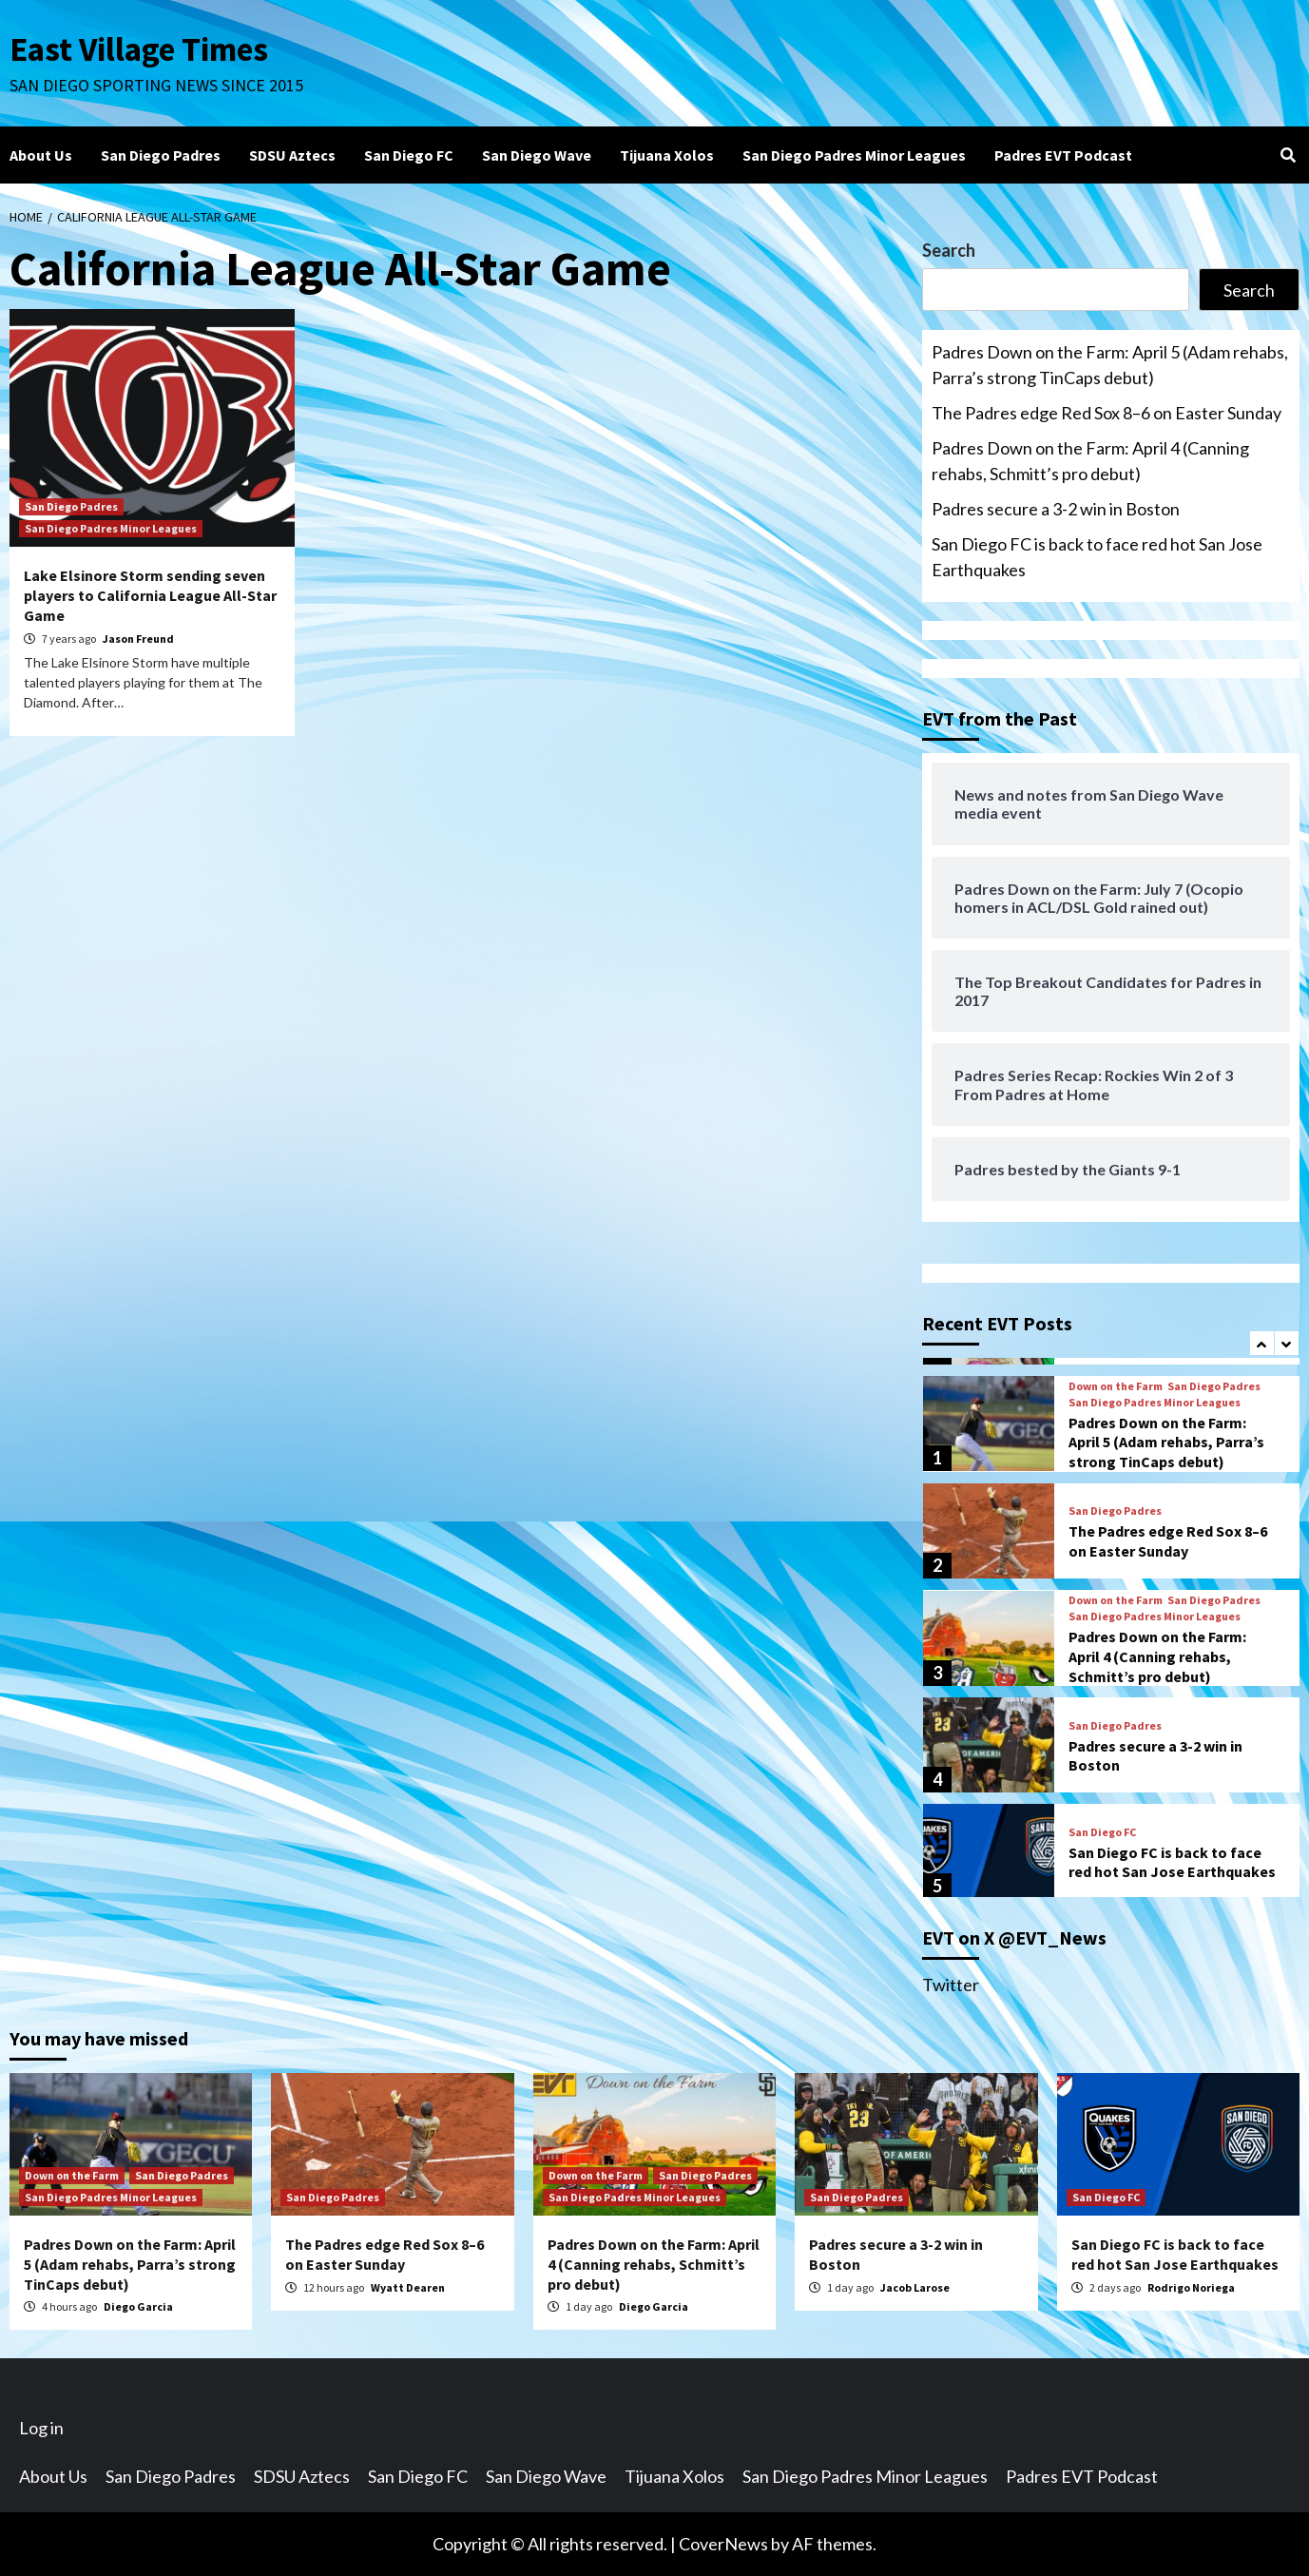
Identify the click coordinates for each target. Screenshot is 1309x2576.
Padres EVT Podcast (1063, 155)
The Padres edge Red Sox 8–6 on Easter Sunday (1106, 412)
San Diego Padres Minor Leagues (854, 155)
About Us (41, 155)
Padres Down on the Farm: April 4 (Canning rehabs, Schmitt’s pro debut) (1090, 460)
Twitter (950, 1984)
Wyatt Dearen (408, 2287)
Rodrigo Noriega (1191, 2287)
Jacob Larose (915, 2287)
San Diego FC (408, 155)
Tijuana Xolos (667, 155)
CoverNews (723, 2543)
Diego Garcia (138, 2306)
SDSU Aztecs (292, 155)
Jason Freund (138, 638)
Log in (41, 2427)
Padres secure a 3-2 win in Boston (1056, 508)
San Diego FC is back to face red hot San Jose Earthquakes (1097, 556)
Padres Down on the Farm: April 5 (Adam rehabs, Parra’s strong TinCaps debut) (1110, 364)
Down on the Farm (1115, 1386)
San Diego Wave (536, 155)
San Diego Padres (161, 155)
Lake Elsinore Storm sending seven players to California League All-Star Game (150, 595)
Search (948, 250)
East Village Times (139, 49)
